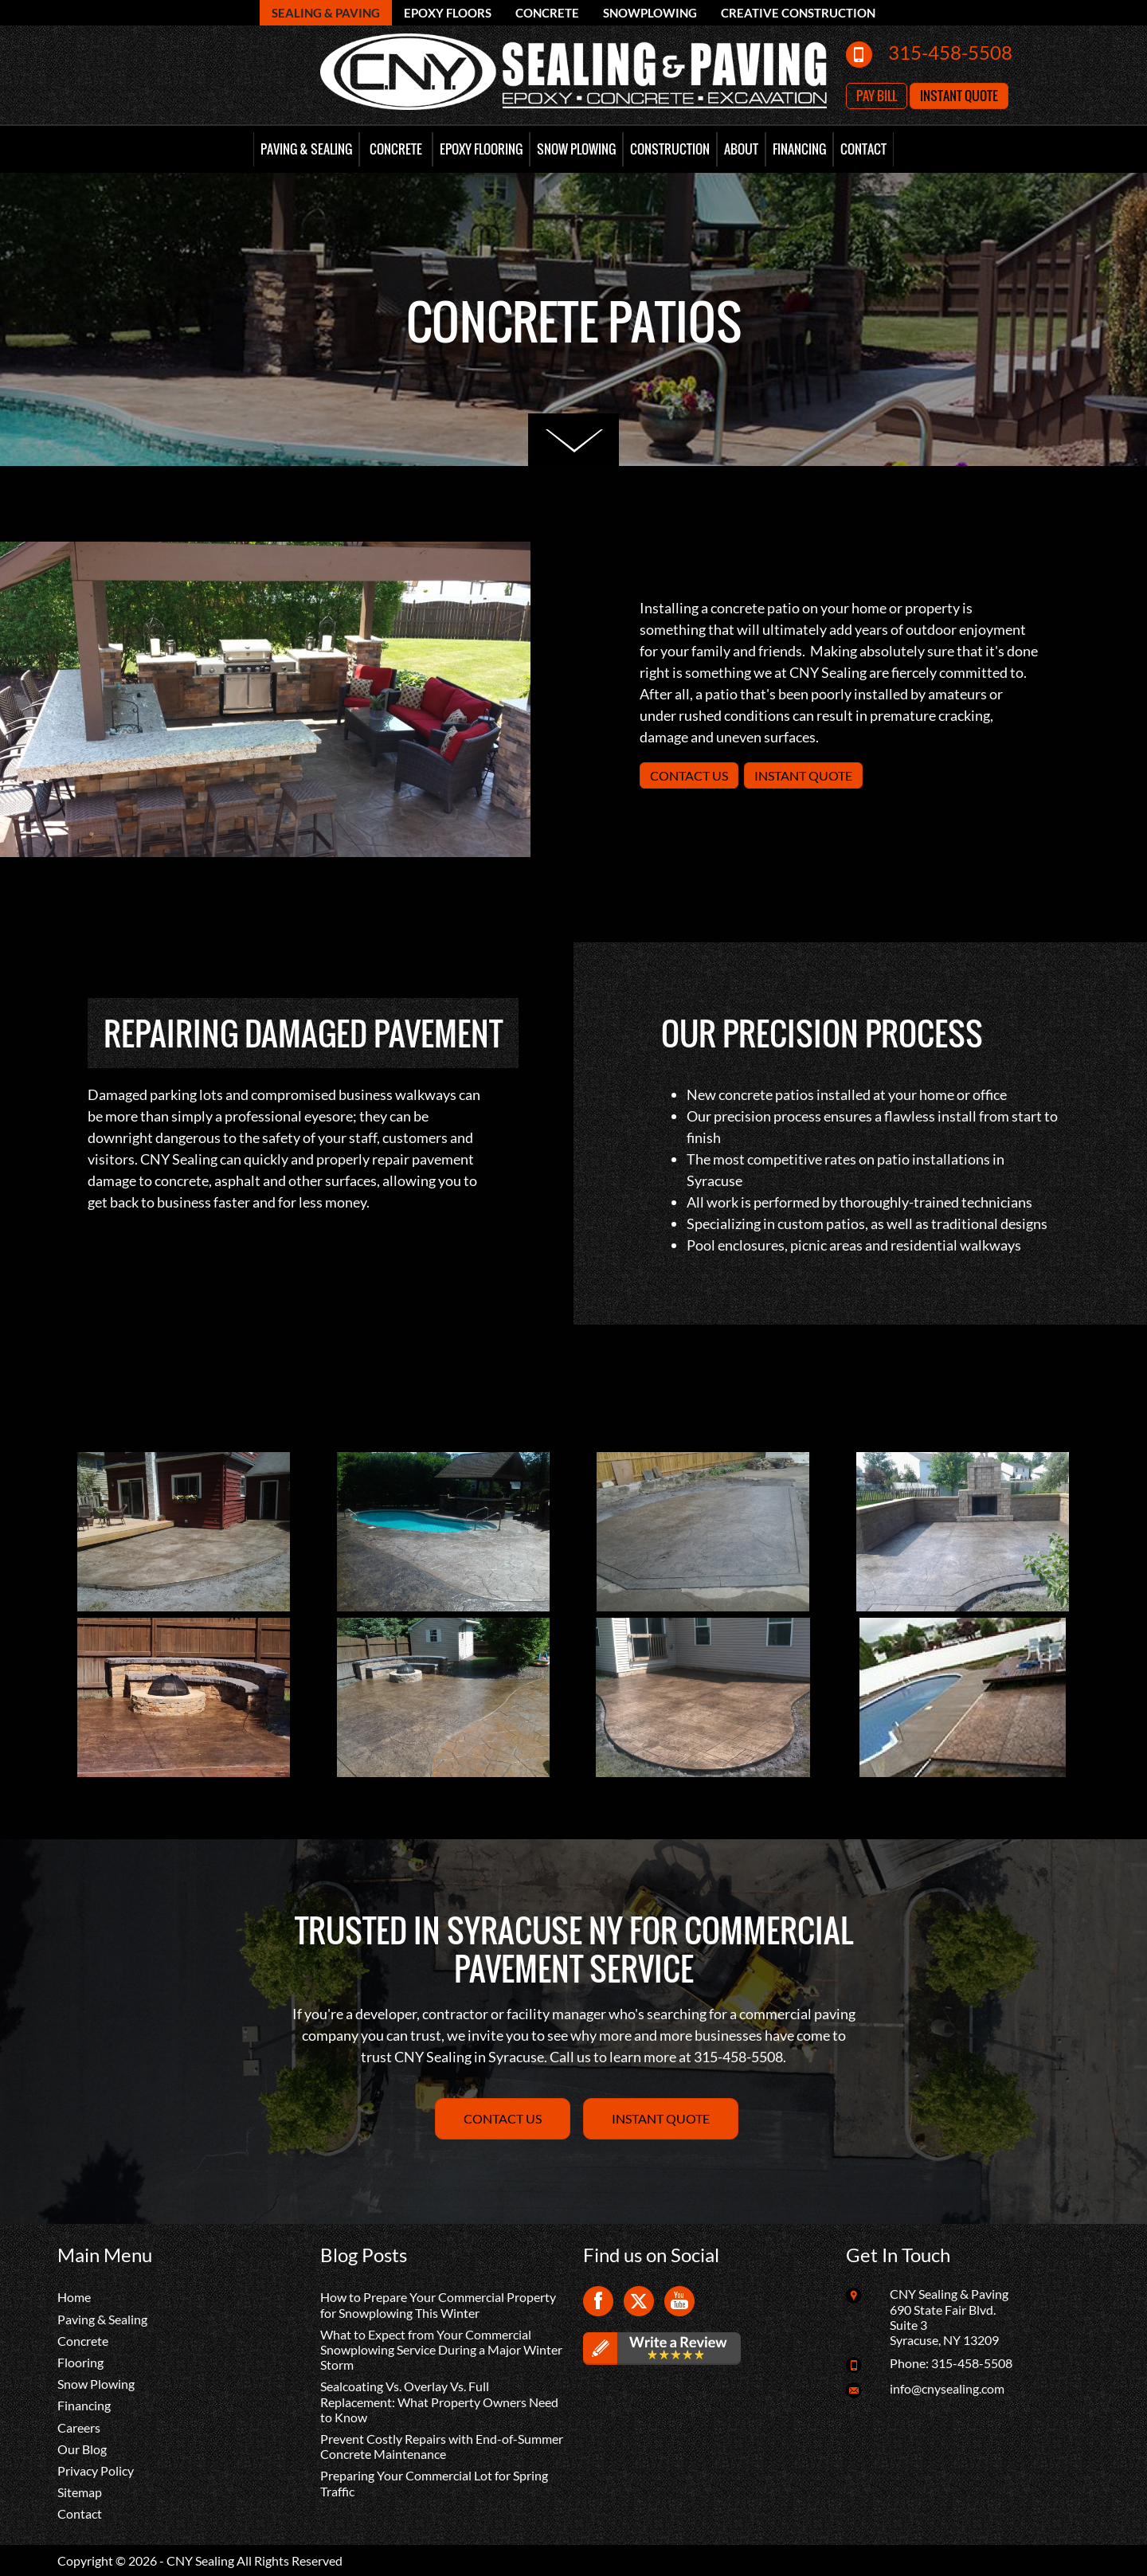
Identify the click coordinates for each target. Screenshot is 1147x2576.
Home (74, 2296)
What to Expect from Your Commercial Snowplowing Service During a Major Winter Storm (441, 2349)
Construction (670, 149)
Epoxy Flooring (481, 149)
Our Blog (82, 2449)
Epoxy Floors (447, 13)
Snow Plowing (576, 149)
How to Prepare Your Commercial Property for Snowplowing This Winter (438, 2304)
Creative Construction (798, 13)
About (741, 149)
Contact (863, 149)
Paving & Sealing (306, 149)
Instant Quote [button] (959, 95)
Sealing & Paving (326, 13)
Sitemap (79, 2492)
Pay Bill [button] (876, 95)
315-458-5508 (950, 52)
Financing (799, 149)
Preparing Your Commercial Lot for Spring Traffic (434, 2483)
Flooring (80, 2362)
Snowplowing (650, 13)
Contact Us (689, 775)
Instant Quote (803, 775)
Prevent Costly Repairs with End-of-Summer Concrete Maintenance (441, 2446)
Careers (78, 2427)
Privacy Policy (95, 2470)
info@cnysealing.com (947, 2388)
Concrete (547, 13)
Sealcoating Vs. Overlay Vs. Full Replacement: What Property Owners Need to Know (439, 2401)
